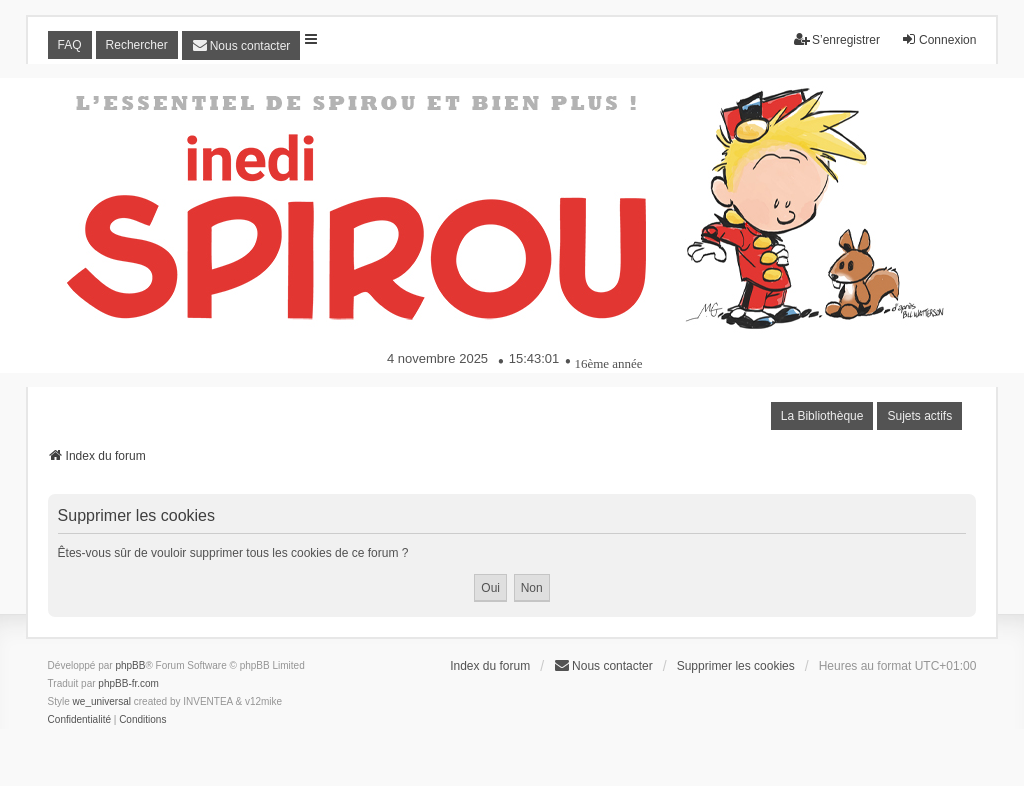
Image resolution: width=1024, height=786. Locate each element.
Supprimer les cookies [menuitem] (736, 666)
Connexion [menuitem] (938, 39)
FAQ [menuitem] (70, 45)
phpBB (130, 665)
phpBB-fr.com (128, 683)
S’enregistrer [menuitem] (837, 39)
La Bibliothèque (822, 416)
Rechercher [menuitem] (137, 45)
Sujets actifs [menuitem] (919, 416)
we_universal (102, 701)
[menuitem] (241, 45)
